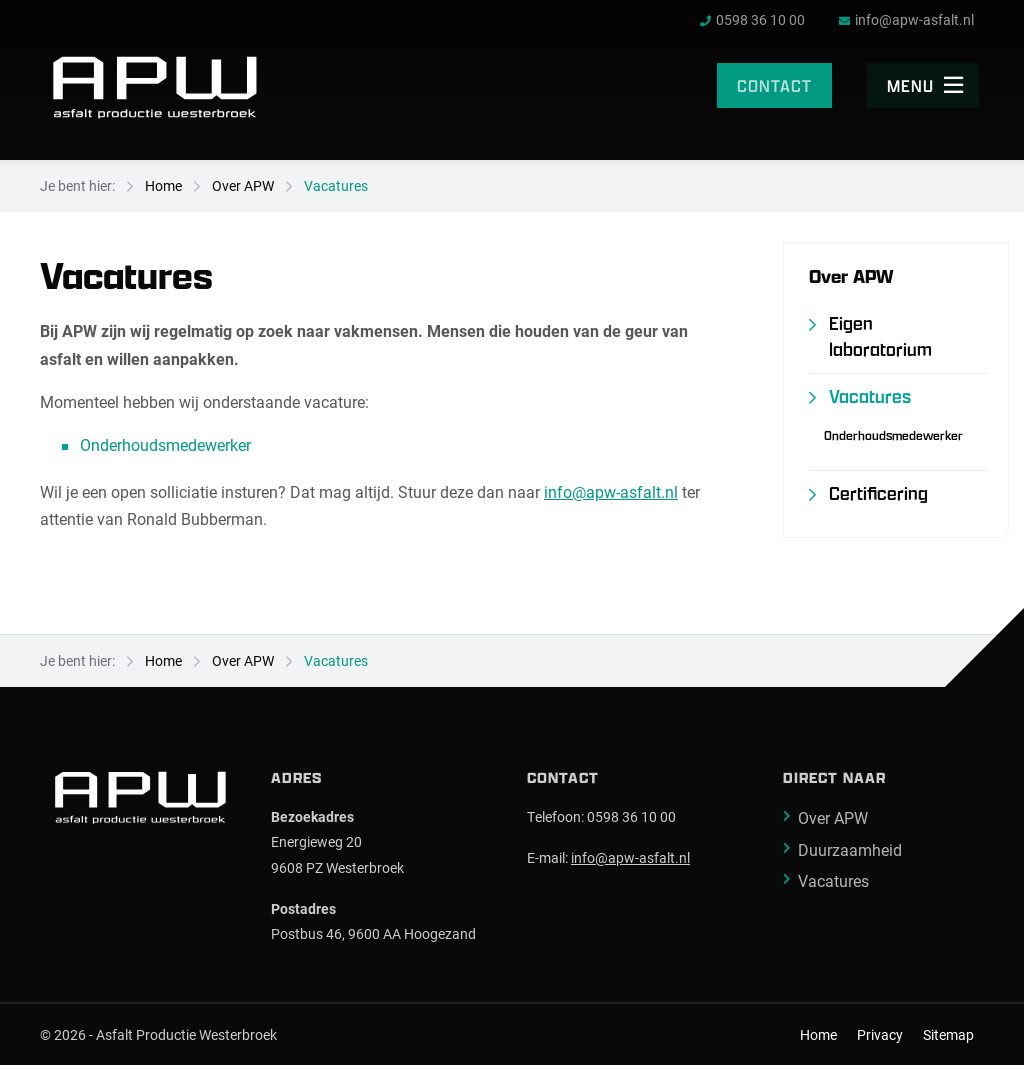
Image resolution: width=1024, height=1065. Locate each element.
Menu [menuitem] (925, 85)
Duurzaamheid (850, 849)
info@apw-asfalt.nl (611, 491)
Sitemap (948, 1035)
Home (163, 185)
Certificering (878, 493)
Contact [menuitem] (774, 85)
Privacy (880, 1035)
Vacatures (336, 185)
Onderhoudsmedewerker (165, 444)
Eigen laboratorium (880, 336)
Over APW (243, 185)
